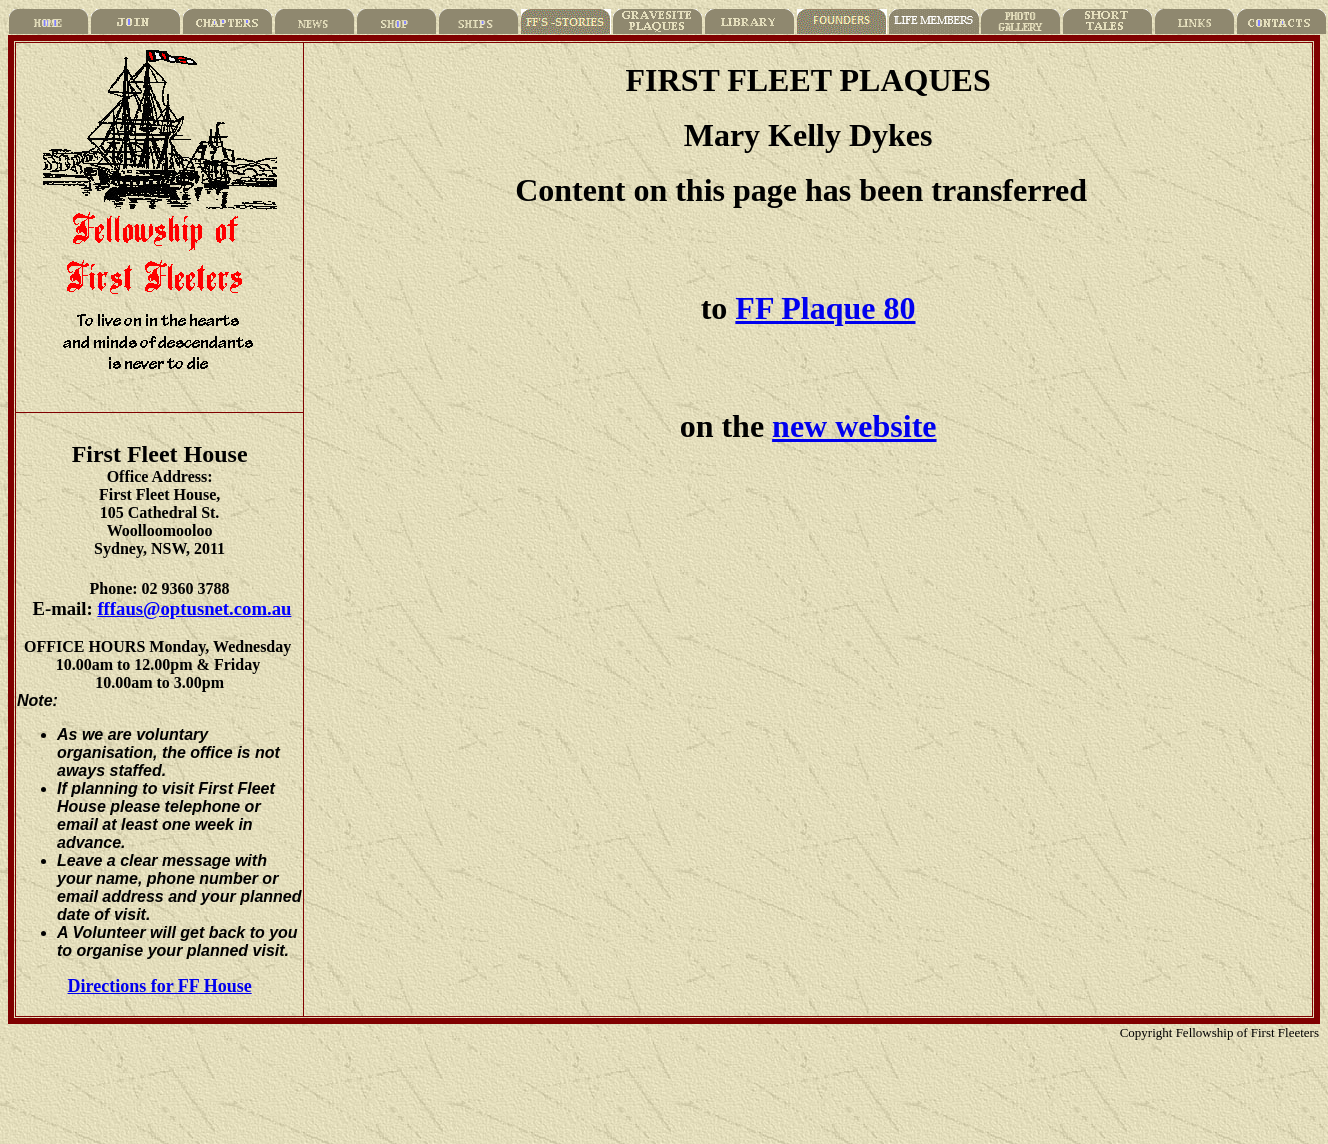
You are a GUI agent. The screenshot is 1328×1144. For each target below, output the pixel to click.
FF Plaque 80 (825, 308)
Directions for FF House (160, 986)
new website (854, 426)
